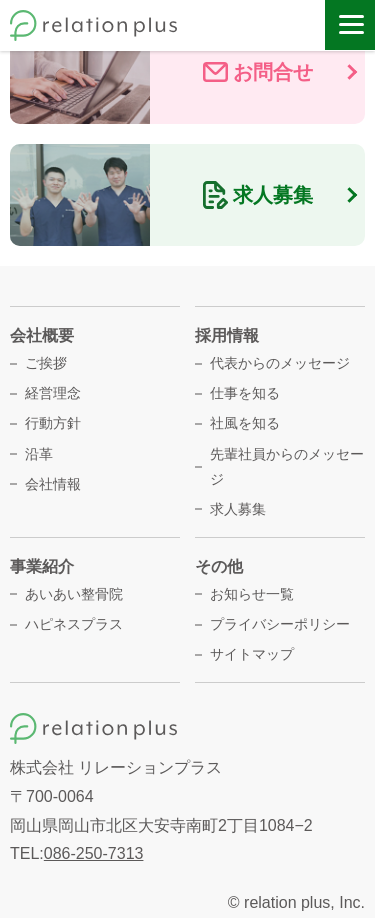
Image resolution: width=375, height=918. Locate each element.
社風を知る (245, 423)
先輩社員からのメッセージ (287, 466)
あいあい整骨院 (74, 594)
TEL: (76, 853)
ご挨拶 (46, 363)
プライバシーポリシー (280, 624)
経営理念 (53, 393)
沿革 (39, 454)
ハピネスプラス (74, 624)
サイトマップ (252, 654)
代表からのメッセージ (280, 363)
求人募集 (238, 509)
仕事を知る (245, 393)
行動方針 (53, 423)
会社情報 (53, 484)
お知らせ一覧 (252, 594)
